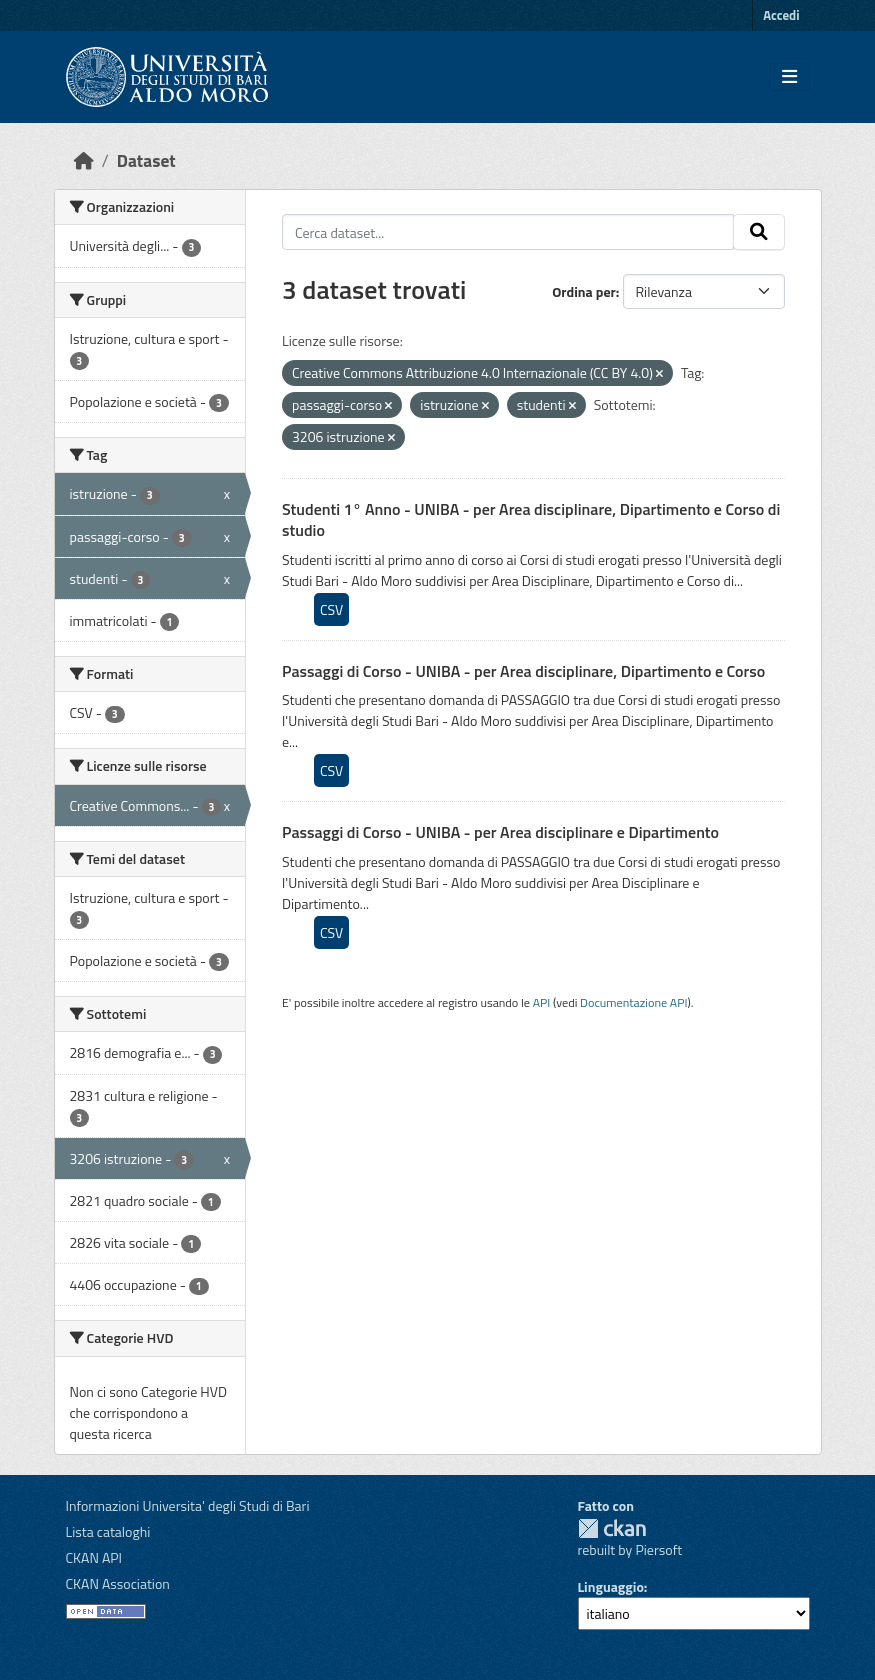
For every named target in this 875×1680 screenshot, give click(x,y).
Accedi (781, 15)
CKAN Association (118, 1583)
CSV (331, 609)
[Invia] (759, 232)
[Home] (84, 160)
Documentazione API (633, 1002)
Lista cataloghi (108, 1531)
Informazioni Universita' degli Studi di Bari (188, 1505)
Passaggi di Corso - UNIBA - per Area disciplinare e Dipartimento (500, 832)
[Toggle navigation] (789, 77)
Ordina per (584, 291)
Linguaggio (611, 1586)
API (542, 1002)
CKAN (612, 1528)
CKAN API (94, 1557)
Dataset (146, 160)
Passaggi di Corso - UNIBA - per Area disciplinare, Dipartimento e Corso (523, 671)
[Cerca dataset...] (508, 232)
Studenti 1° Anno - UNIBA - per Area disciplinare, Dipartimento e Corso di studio (531, 519)
